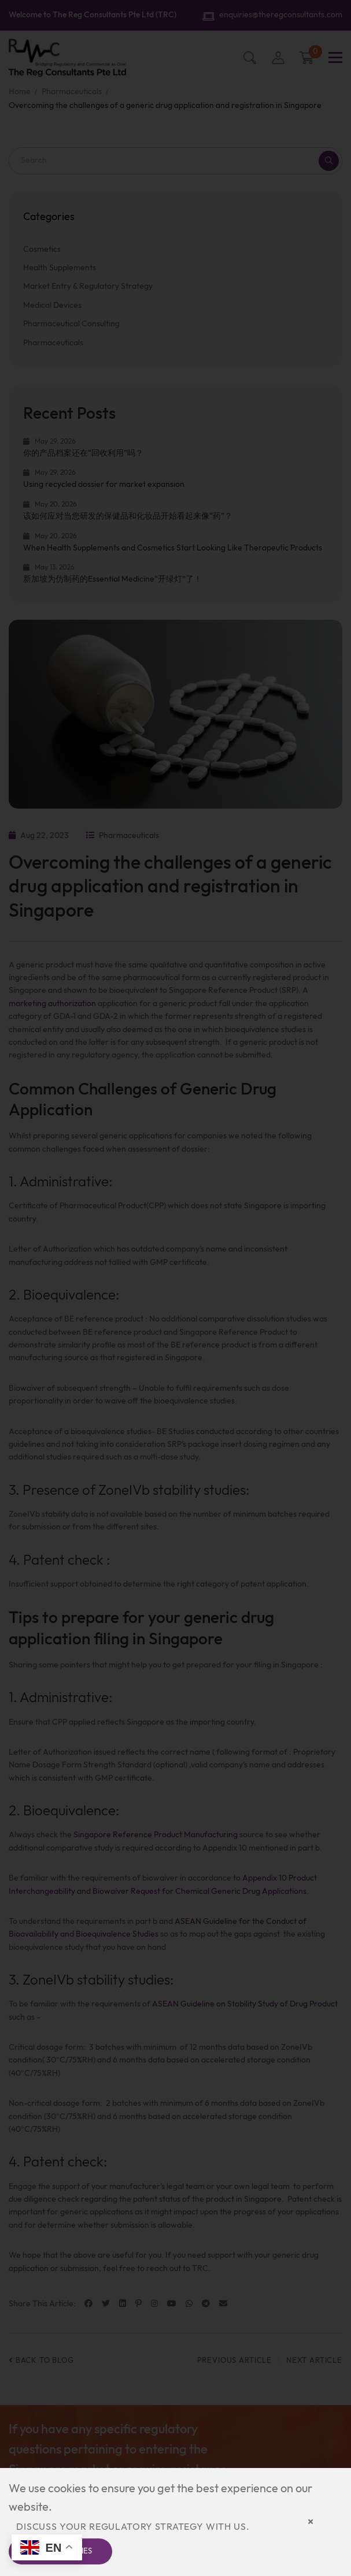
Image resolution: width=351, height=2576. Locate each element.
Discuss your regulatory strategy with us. (132, 2527)
